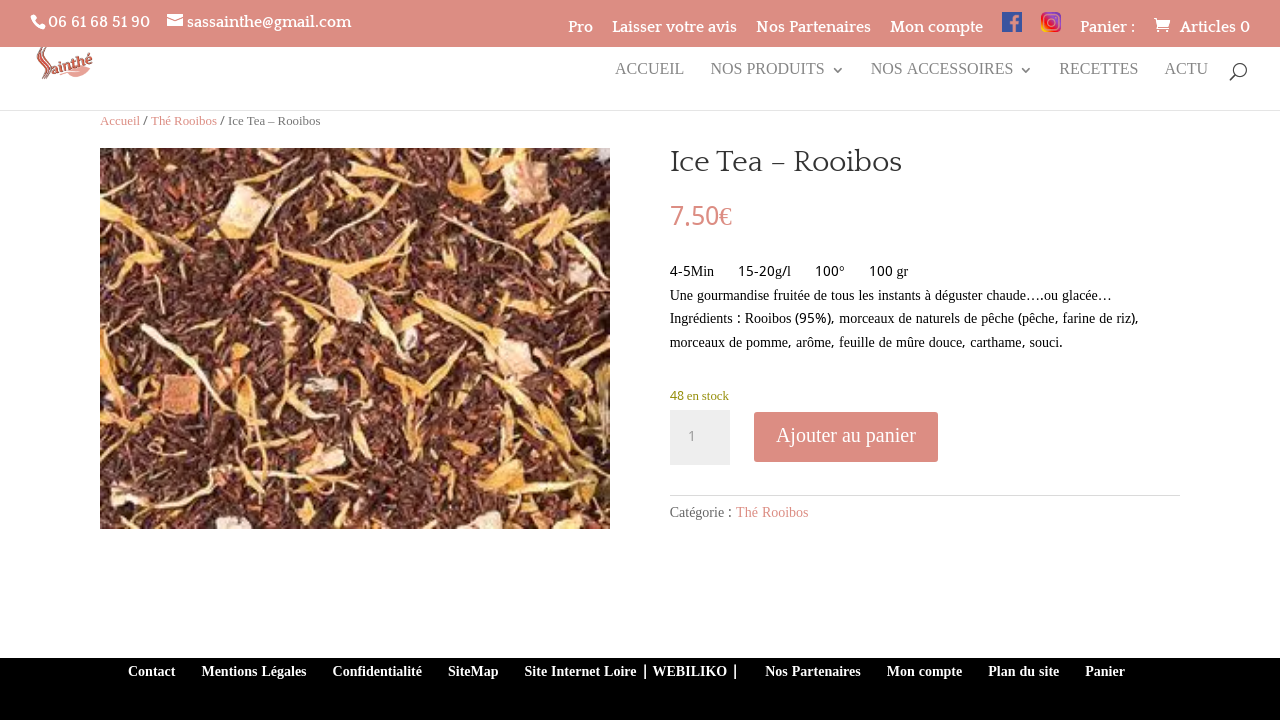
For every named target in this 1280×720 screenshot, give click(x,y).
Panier (1105, 672)
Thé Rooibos (184, 122)
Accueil (649, 73)
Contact (151, 672)
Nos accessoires (942, 73)
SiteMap (473, 672)
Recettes (1098, 73)
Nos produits (767, 73)
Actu (1186, 73)
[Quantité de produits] (700, 438)
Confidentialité (377, 672)
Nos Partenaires (813, 27)
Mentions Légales (253, 672)
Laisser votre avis (674, 27)
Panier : (1107, 27)
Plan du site (1023, 672)
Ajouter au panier (846, 437)
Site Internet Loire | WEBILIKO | (632, 672)
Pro (580, 27)
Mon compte (936, 27)
